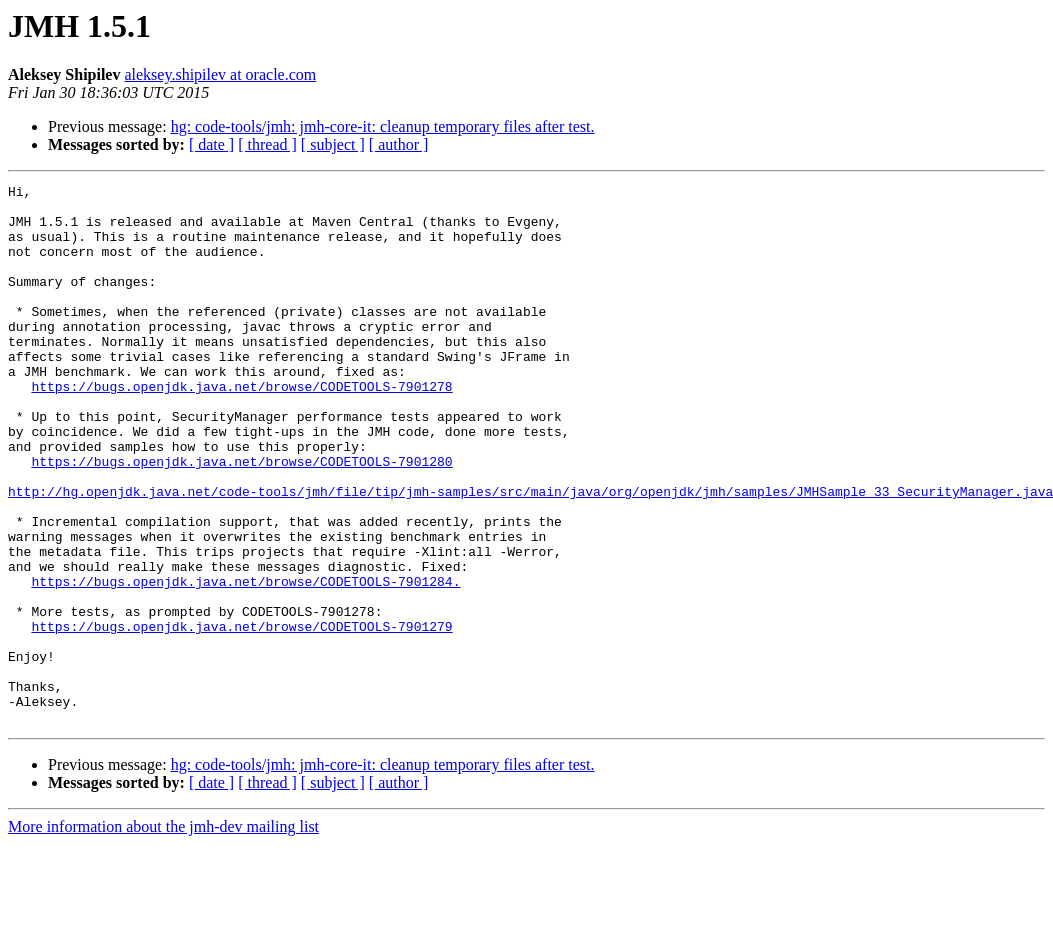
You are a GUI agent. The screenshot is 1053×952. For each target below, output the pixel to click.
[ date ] (211, 144)
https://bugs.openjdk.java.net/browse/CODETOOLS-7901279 (241, 716)
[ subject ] (333, 144)
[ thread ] (267, 144)
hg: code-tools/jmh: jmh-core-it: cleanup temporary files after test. (383, 126)
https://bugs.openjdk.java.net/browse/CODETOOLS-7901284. (245, 662)
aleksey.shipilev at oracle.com (220, 74)
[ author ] (399, 144)
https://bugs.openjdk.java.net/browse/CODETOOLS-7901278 (241, 428)
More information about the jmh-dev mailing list (163, 934)
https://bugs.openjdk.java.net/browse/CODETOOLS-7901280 (241, 518)
